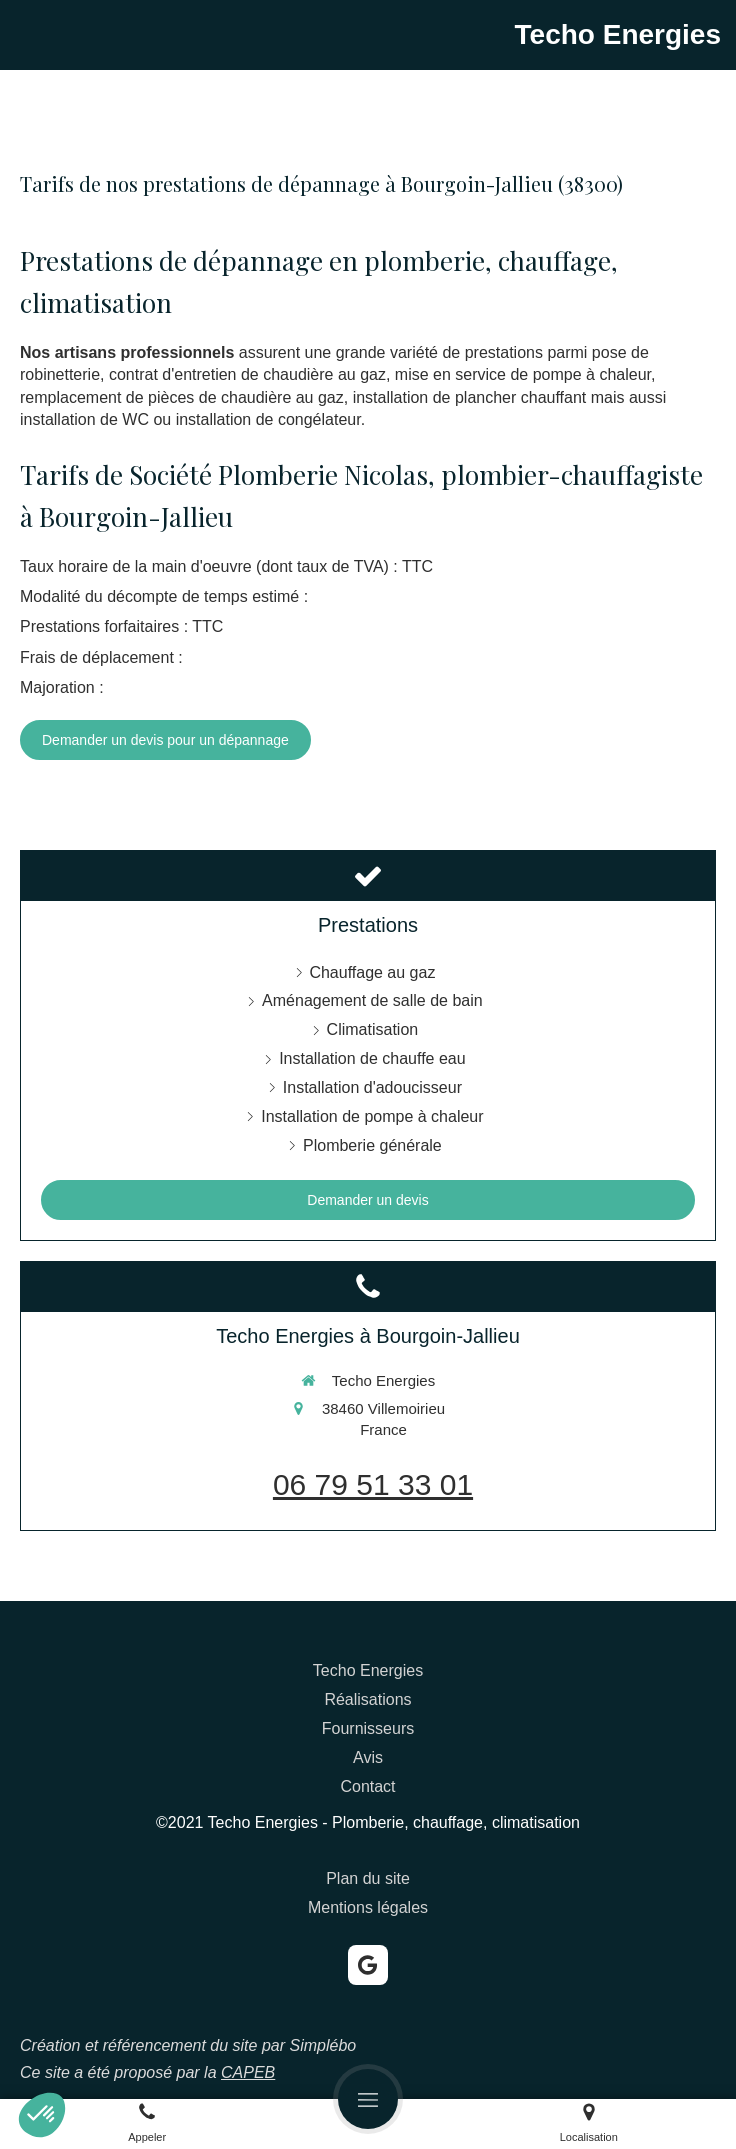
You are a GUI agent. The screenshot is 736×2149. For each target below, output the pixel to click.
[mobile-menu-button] (368, 2099)
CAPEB (248, 2072)
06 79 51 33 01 (373, 1484)
